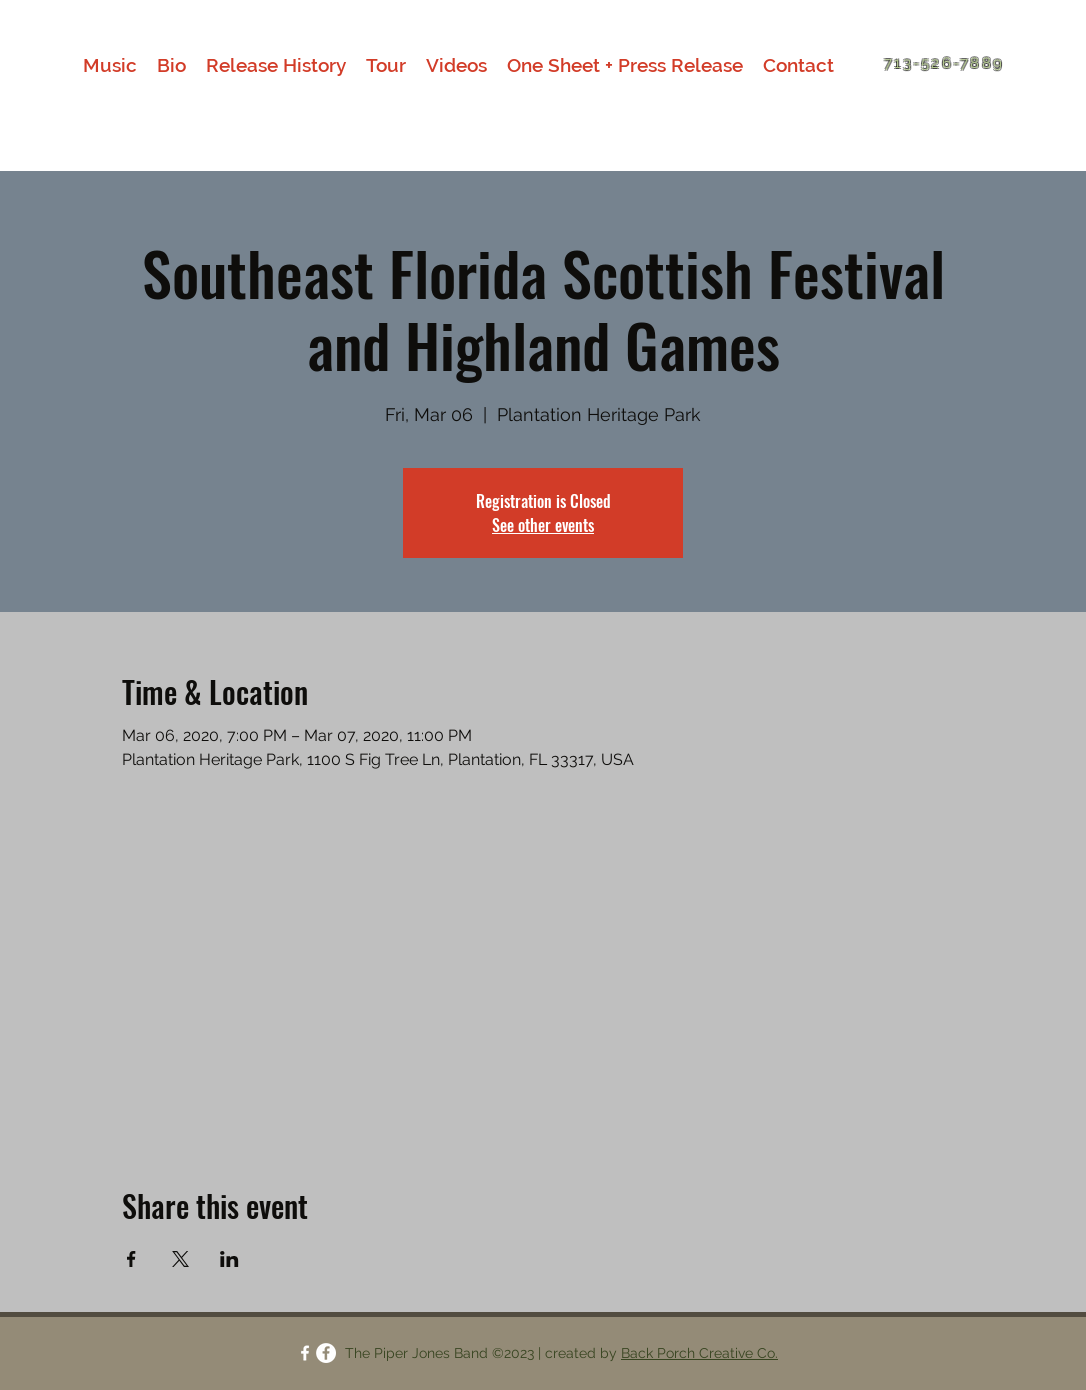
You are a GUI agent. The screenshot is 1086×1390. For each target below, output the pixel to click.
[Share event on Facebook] (131, 1259)
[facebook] (305, 1353)
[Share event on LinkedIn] (229, 1259)
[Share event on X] (180, 1259)
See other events (543, 525)
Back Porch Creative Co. (699, 1353)
